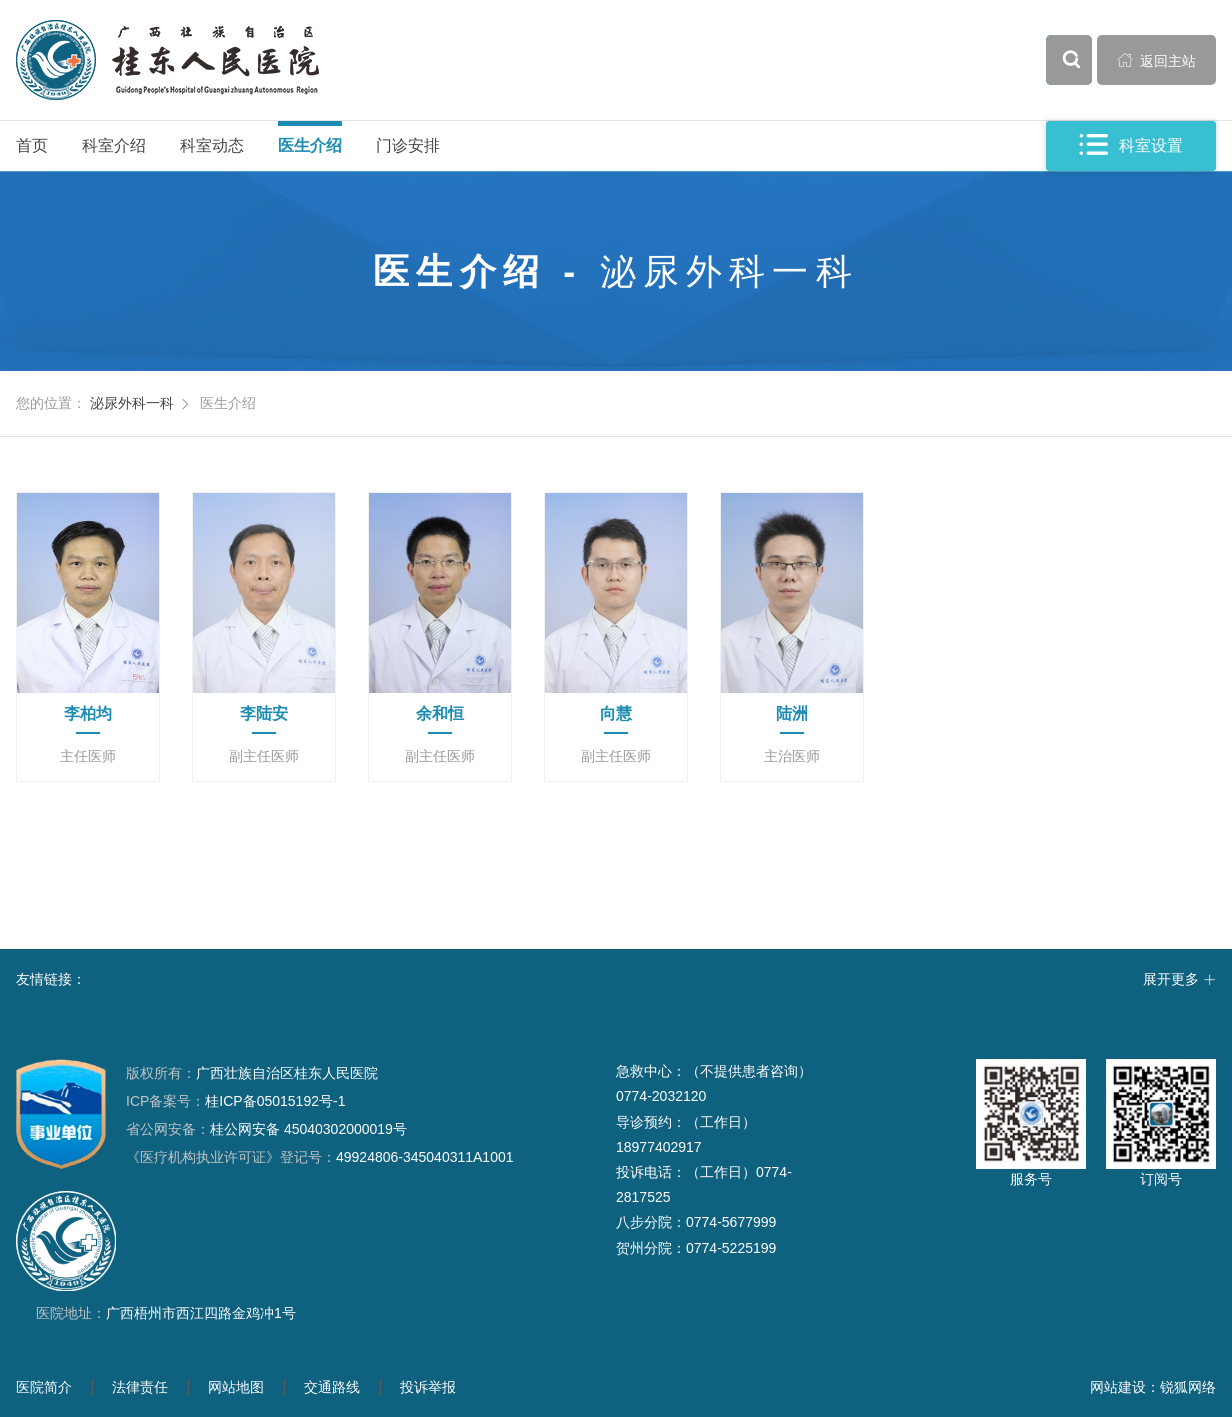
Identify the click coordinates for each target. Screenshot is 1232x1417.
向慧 (616, 713)
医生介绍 (310, 145)
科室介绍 (114, 145)
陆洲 (792, 713)
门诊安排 (408, 145)
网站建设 (1118, 1387)
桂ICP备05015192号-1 (275, 1101)
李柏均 (88, 713)
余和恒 (440, 713)
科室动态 (212, 145)
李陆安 (264, 713)
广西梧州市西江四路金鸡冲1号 (201, 1313)
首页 (32, 145)
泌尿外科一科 (132, 403)
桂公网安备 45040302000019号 (266, 1129)
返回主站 (1157, 60)
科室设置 (1131, 145)
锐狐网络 (1188, 1387)
